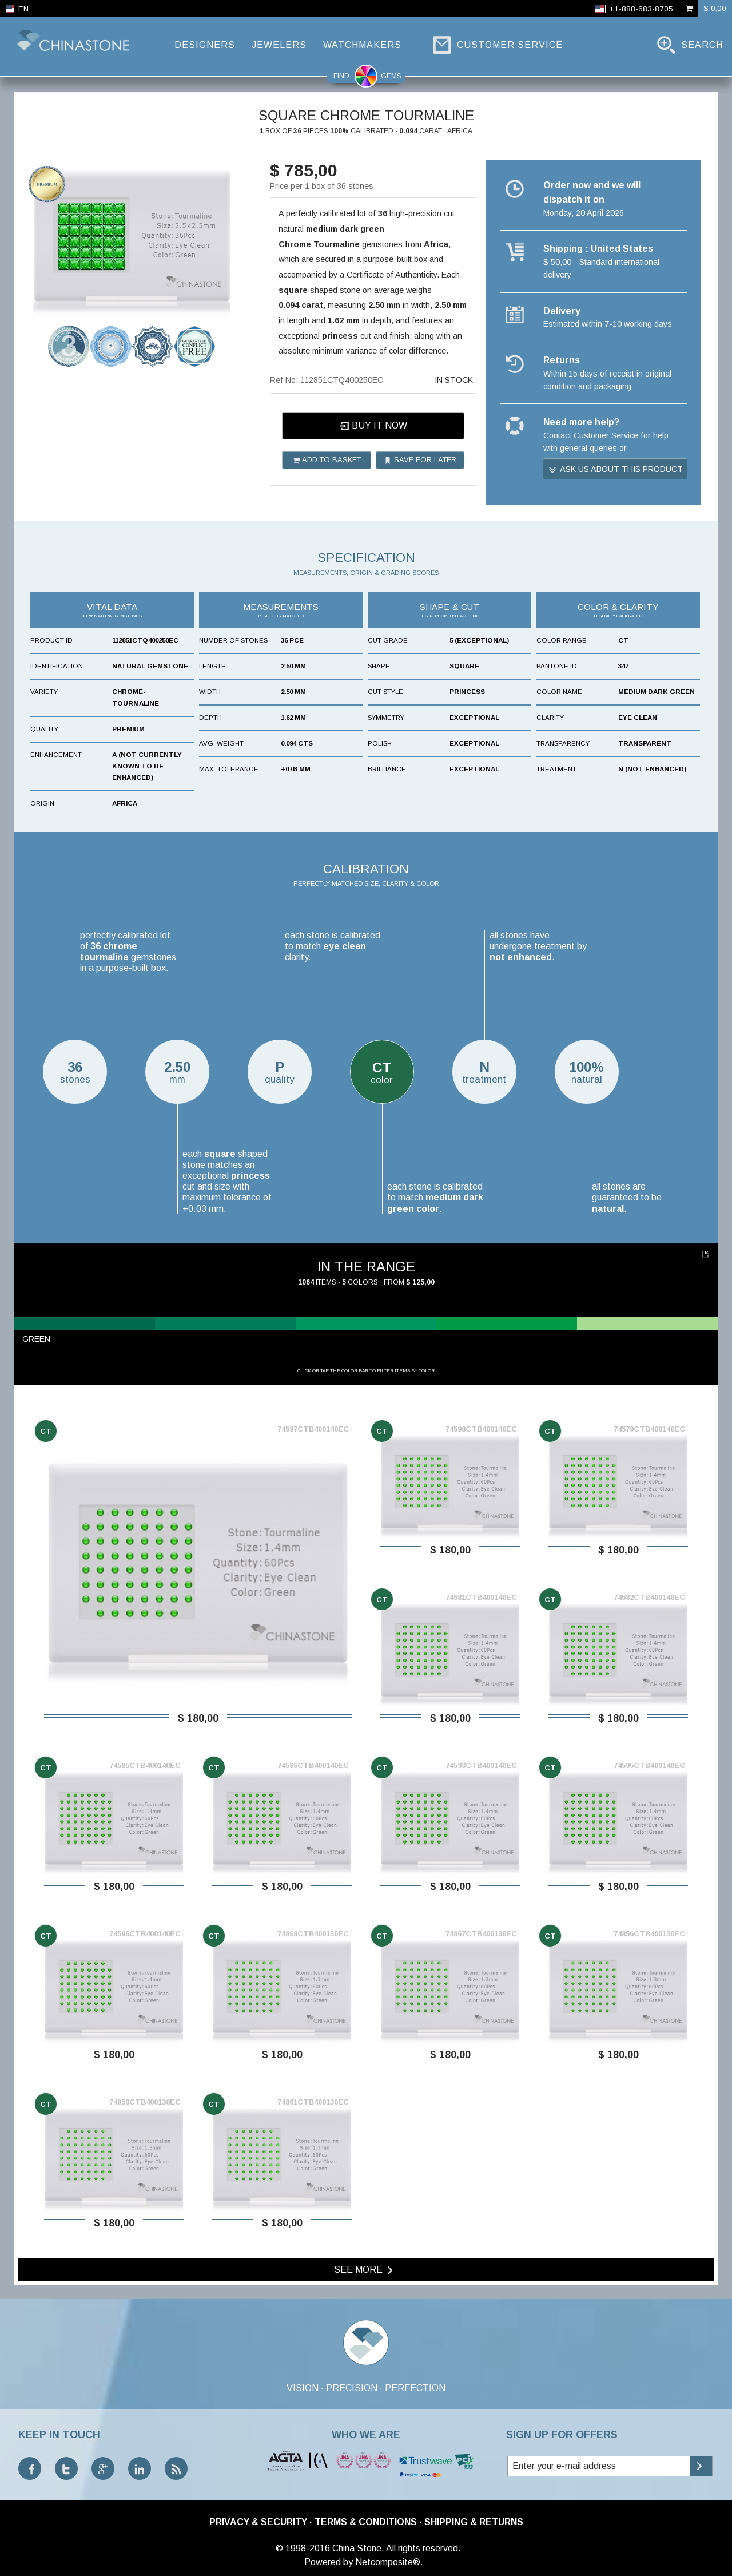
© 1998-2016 (303, 2548)
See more (364, 2270)
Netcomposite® (387, 2562)
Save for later (420, 460)
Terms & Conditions (366, 2522)
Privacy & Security (258, 2522)
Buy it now (373, 426)
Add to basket (326, 460)
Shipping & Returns (473, 2522)
